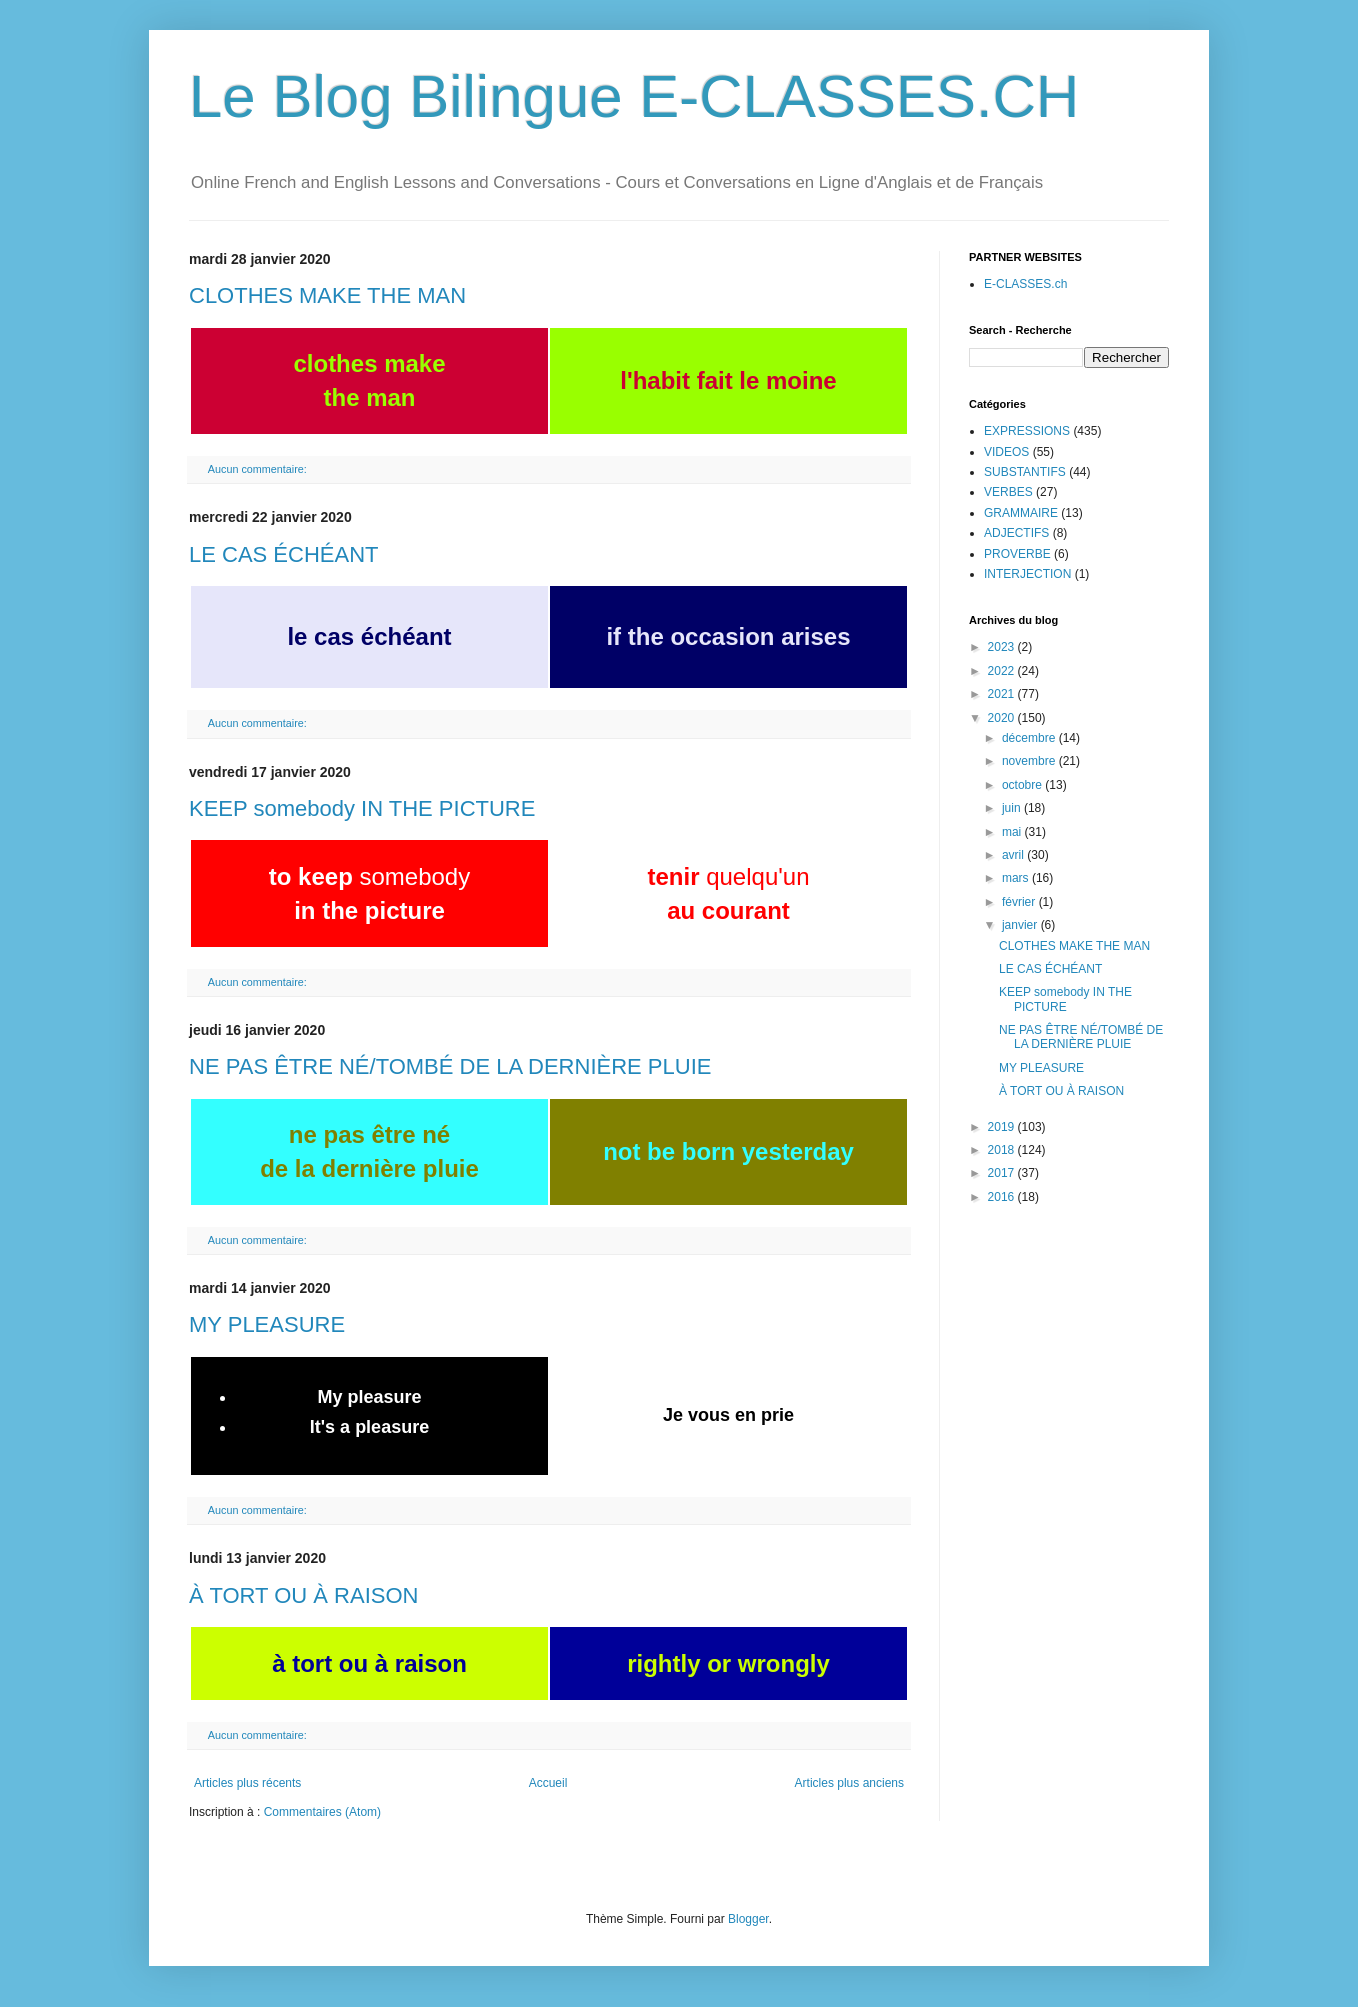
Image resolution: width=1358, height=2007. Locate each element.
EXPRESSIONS (1027, 431)
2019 (1003, 1127)
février (1020, 902)
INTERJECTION (1027, 574)
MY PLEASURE (267, 1324)
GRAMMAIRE (1021, 513)
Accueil (548, 1783)
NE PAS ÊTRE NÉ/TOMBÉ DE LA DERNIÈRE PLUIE (450, 1066)
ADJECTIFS (1016, 533)
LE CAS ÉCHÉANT (284, 554)
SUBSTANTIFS (1025, 472)
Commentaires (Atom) (322, 1812)
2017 (1003, 1173)
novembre (1030, 761)
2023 (1003, 647)
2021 (1003, 694)
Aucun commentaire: (259, 469)
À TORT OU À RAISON (303, 1595)
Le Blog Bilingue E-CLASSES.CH (634, 96)
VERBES (1008, 492)
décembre (1030, 738)
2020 (1003, 718)
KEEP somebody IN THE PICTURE (362, 808)
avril (1014, 855)
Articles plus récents (247, 1783)
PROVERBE (1017, 554)
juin (1013, 808)
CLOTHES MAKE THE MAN (327, 295)
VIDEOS (1006, 452)
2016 (1003, 1197)
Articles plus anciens (849, 1783)
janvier (1021, 925)
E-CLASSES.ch (1025, 284)
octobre (1023, 785)
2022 (1003, 671)
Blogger (748, 1919)
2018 (1003, 1150)
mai (1013, 832)
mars (1017, 878)
